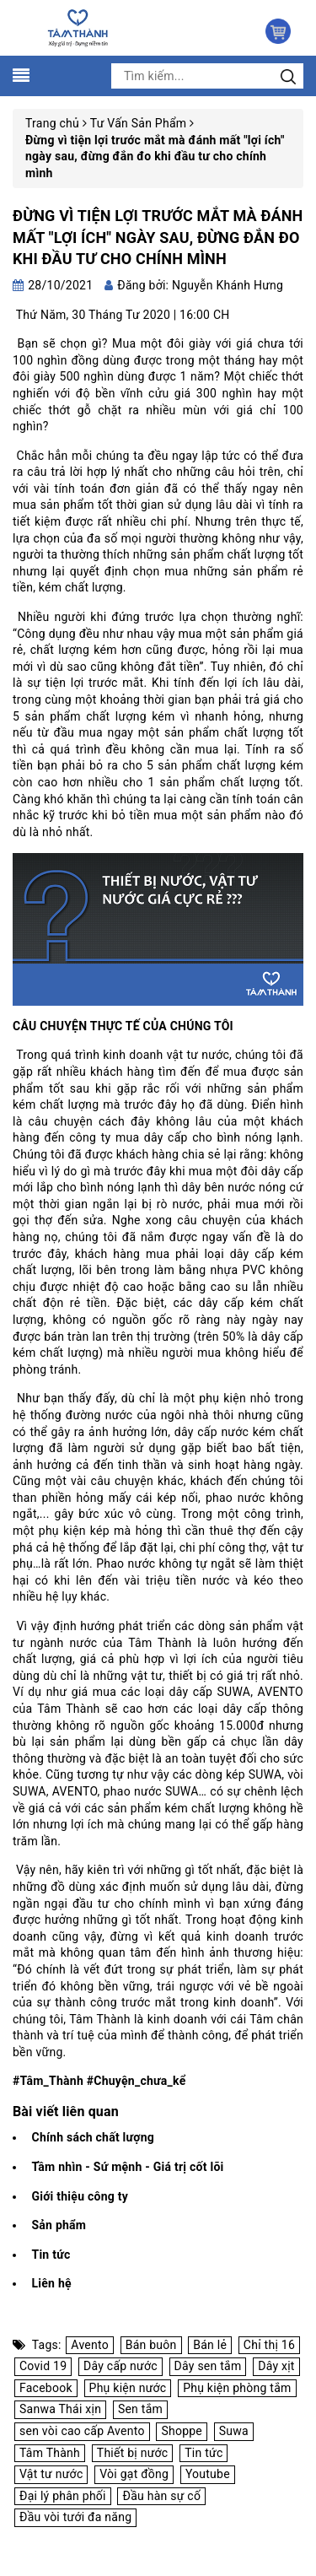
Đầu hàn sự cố (161, 2496)
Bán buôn (151, 2345)
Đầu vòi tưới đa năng (75, 2517)
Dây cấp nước (120, 2366)
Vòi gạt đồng (134, 2474)
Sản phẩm (58, 2225)
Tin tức (50, 2254)
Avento (90, 2345)
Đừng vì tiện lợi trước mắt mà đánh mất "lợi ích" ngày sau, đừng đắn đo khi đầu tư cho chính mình (158, 237)
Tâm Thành (49, 2453)
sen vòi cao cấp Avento (82, 2431)
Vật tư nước (51, 2474)
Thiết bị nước (133, 2453)
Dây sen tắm (208, 2366)
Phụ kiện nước (128, 2388)
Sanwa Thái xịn (60, 2409)
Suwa (234, 2431)
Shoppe (181, 2431)
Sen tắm (140, 2409)
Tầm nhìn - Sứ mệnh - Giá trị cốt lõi (127, 2167)
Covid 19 (43, 2366)
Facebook (45, 2388)
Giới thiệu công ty (79, 2196)
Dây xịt (276, 2366)
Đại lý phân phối (62, 2496)
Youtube (207, 2474)
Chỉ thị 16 (269, 2345)
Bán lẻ (210, 2345)
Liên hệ (51, 2283)
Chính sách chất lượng (92, 2137)
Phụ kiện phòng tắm (237, 2388)
